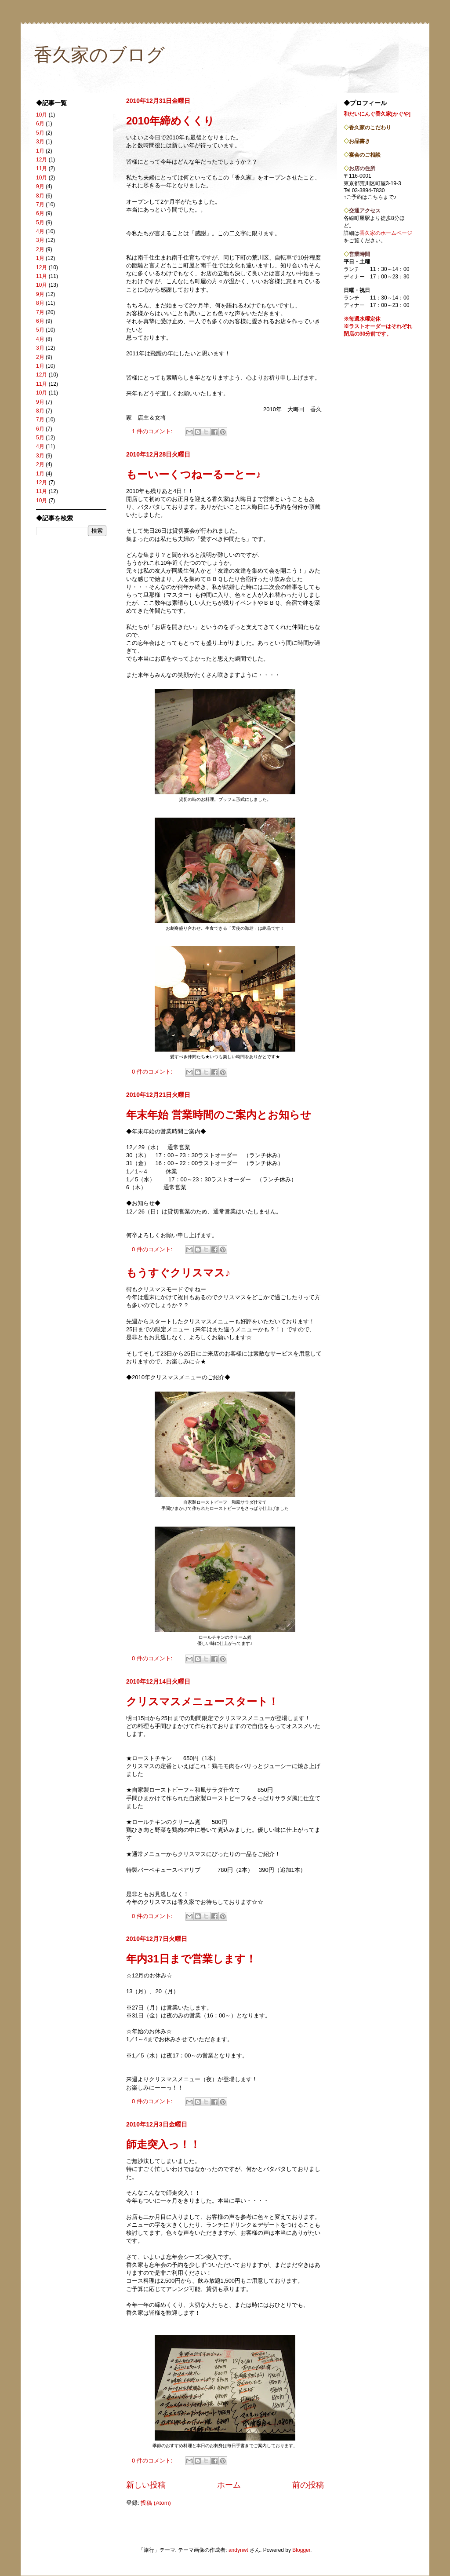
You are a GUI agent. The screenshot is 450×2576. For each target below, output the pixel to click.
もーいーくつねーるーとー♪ (193, 474)
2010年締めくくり (170, 121)
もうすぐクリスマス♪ (178, 1273)
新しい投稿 (146, 2485)
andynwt (238, 2550)
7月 (40, 204)
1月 (40, 151)
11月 (41, 168)
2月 (40, 249)
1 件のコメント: (153, 431)
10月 (41, 115)
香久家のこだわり (370, 127)
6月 (40, 124)
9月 (40, 186)
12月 (41, 160)
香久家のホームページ (385, 233)
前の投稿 (308, 2485)
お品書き (359, 141)
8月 (40, 196)
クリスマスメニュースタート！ (202, 1701)
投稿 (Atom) (156, 2502)
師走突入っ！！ (163, 2144)
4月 (40, 231)
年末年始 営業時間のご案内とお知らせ (218, 1115)
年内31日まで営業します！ (191, 1959)
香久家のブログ (99, 54)
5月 (40, 133)
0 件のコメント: (153, 1071)
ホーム (229, 2485)
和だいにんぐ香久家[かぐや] (377, 114)
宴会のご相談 (365, 155)
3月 (40, 142)
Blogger (301, 2550)
